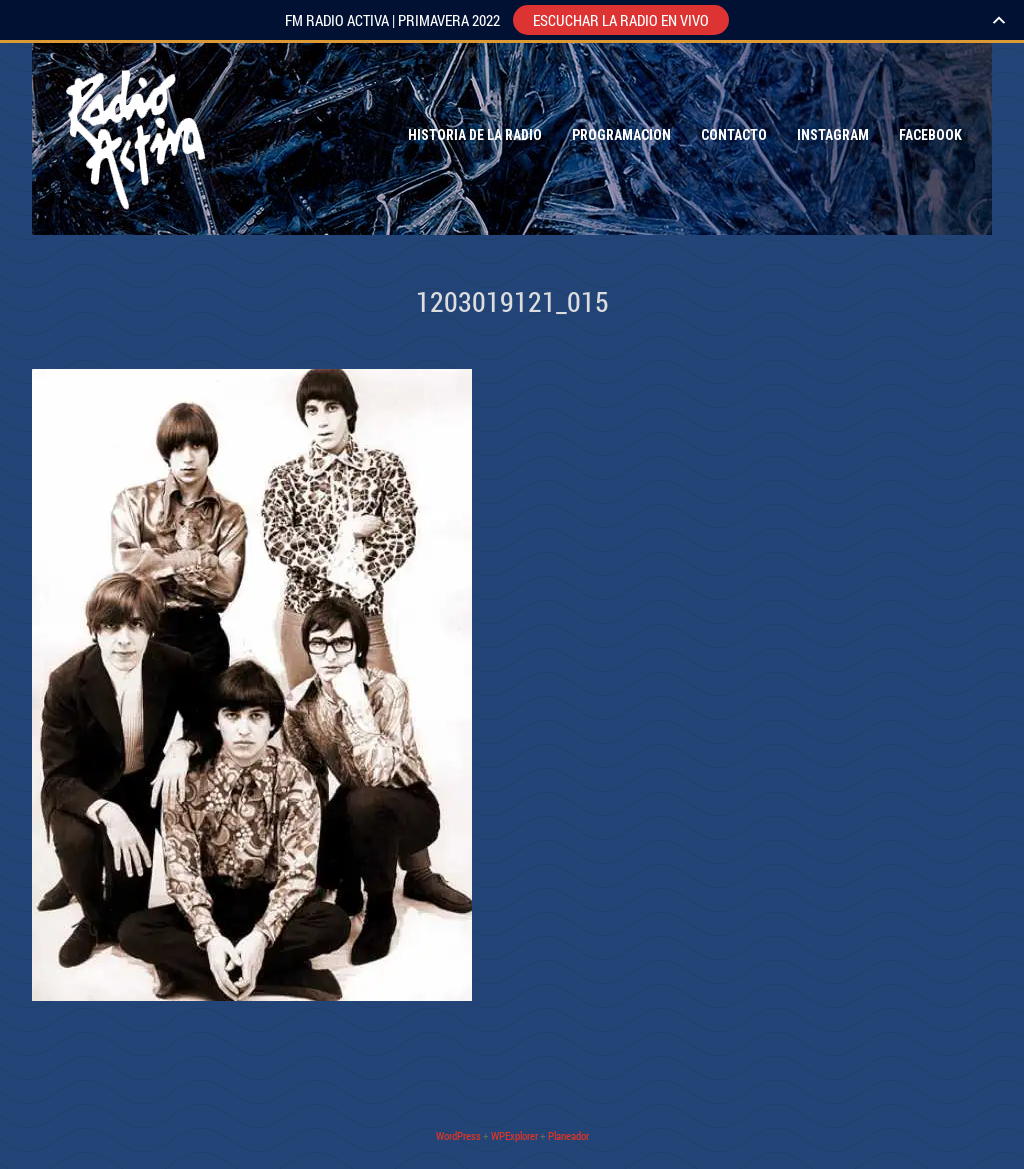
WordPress (458, 1135)
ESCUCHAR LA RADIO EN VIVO (621, 20)
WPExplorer (514, 1135)
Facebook (930, 135)
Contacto (734, 135)
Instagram (833, 135)
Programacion (621, 135)
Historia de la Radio (475, 135)
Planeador (568, 1135)
